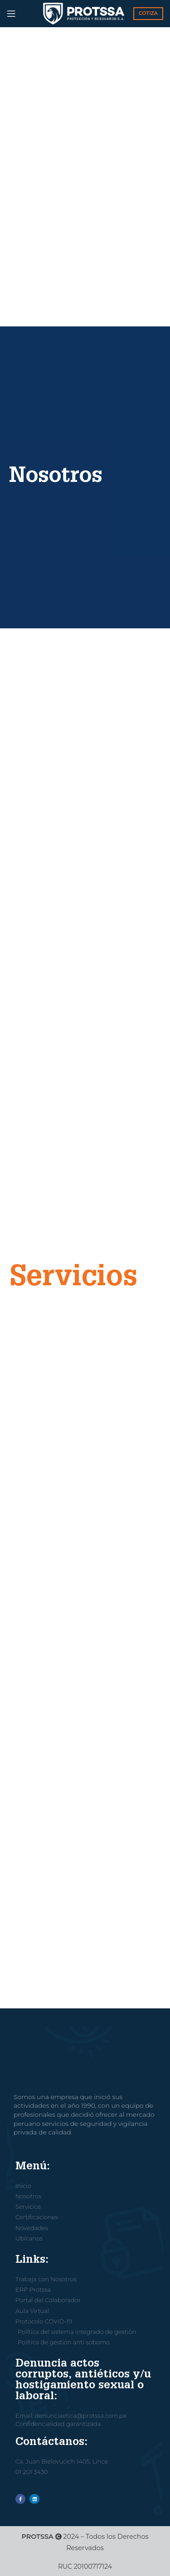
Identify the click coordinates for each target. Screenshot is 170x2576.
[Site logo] (83, 13)
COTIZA (148, 13)
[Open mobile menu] (11, 14)
